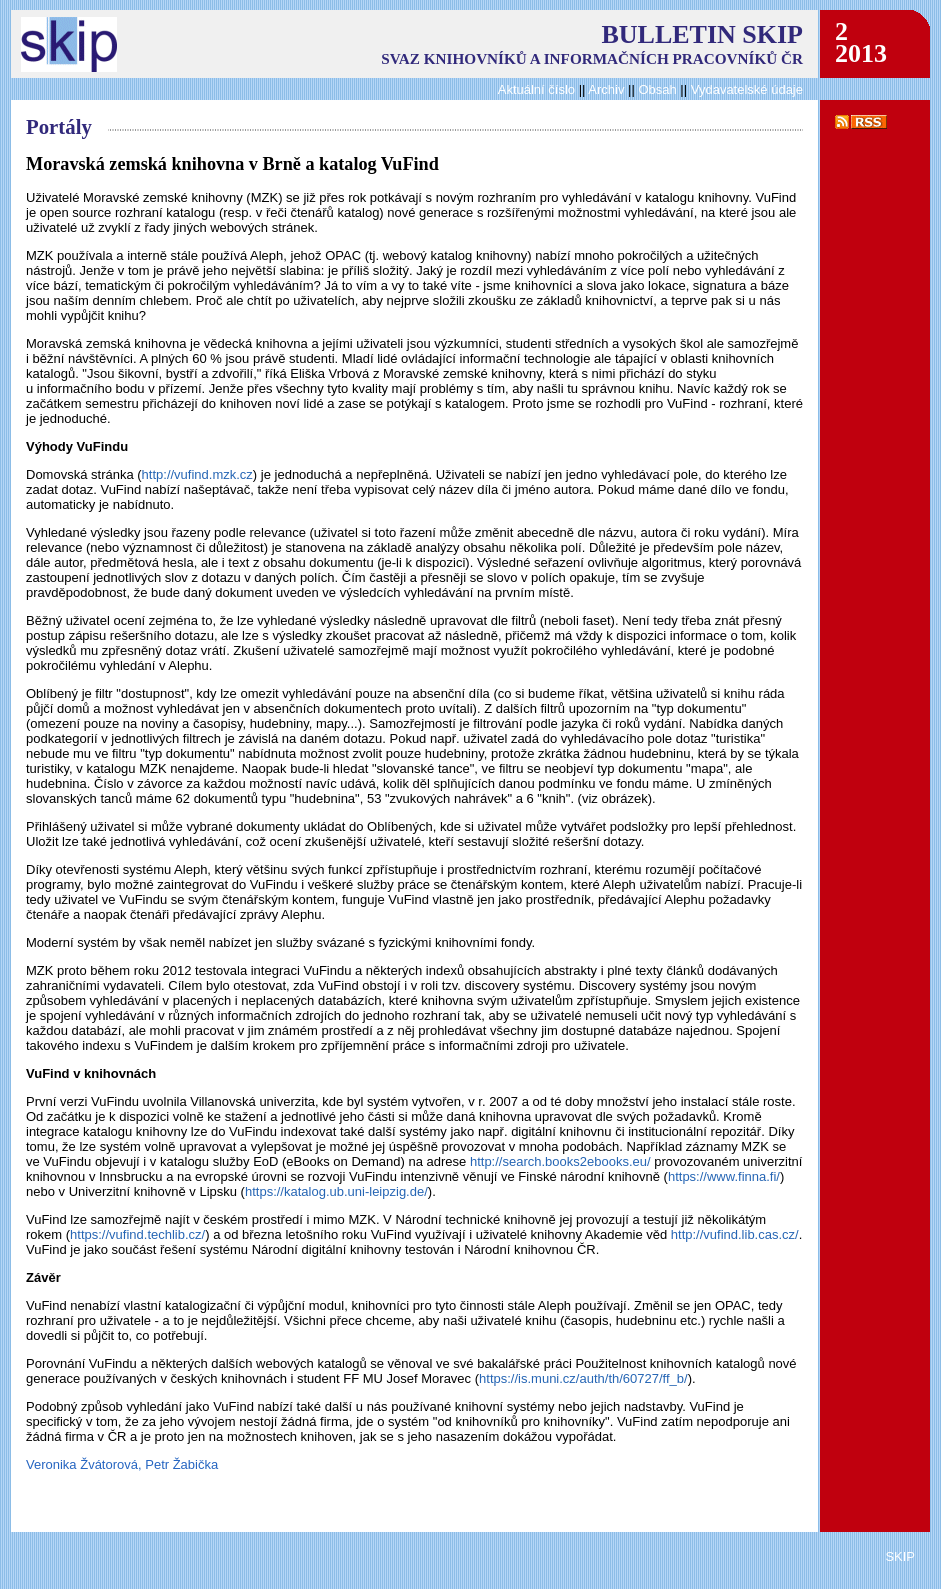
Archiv (606, 89)
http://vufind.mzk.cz (197, 474)
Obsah (659, 89)
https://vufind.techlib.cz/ (137, 1234)
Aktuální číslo (536, 89)
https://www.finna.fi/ (724, 1176)
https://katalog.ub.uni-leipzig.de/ (336, 1191)
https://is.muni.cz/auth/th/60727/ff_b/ (583, 1378)
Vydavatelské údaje (747, 89)
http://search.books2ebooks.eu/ (560, 1161)
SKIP (900, 1556)
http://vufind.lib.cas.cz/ (735, 1234)
